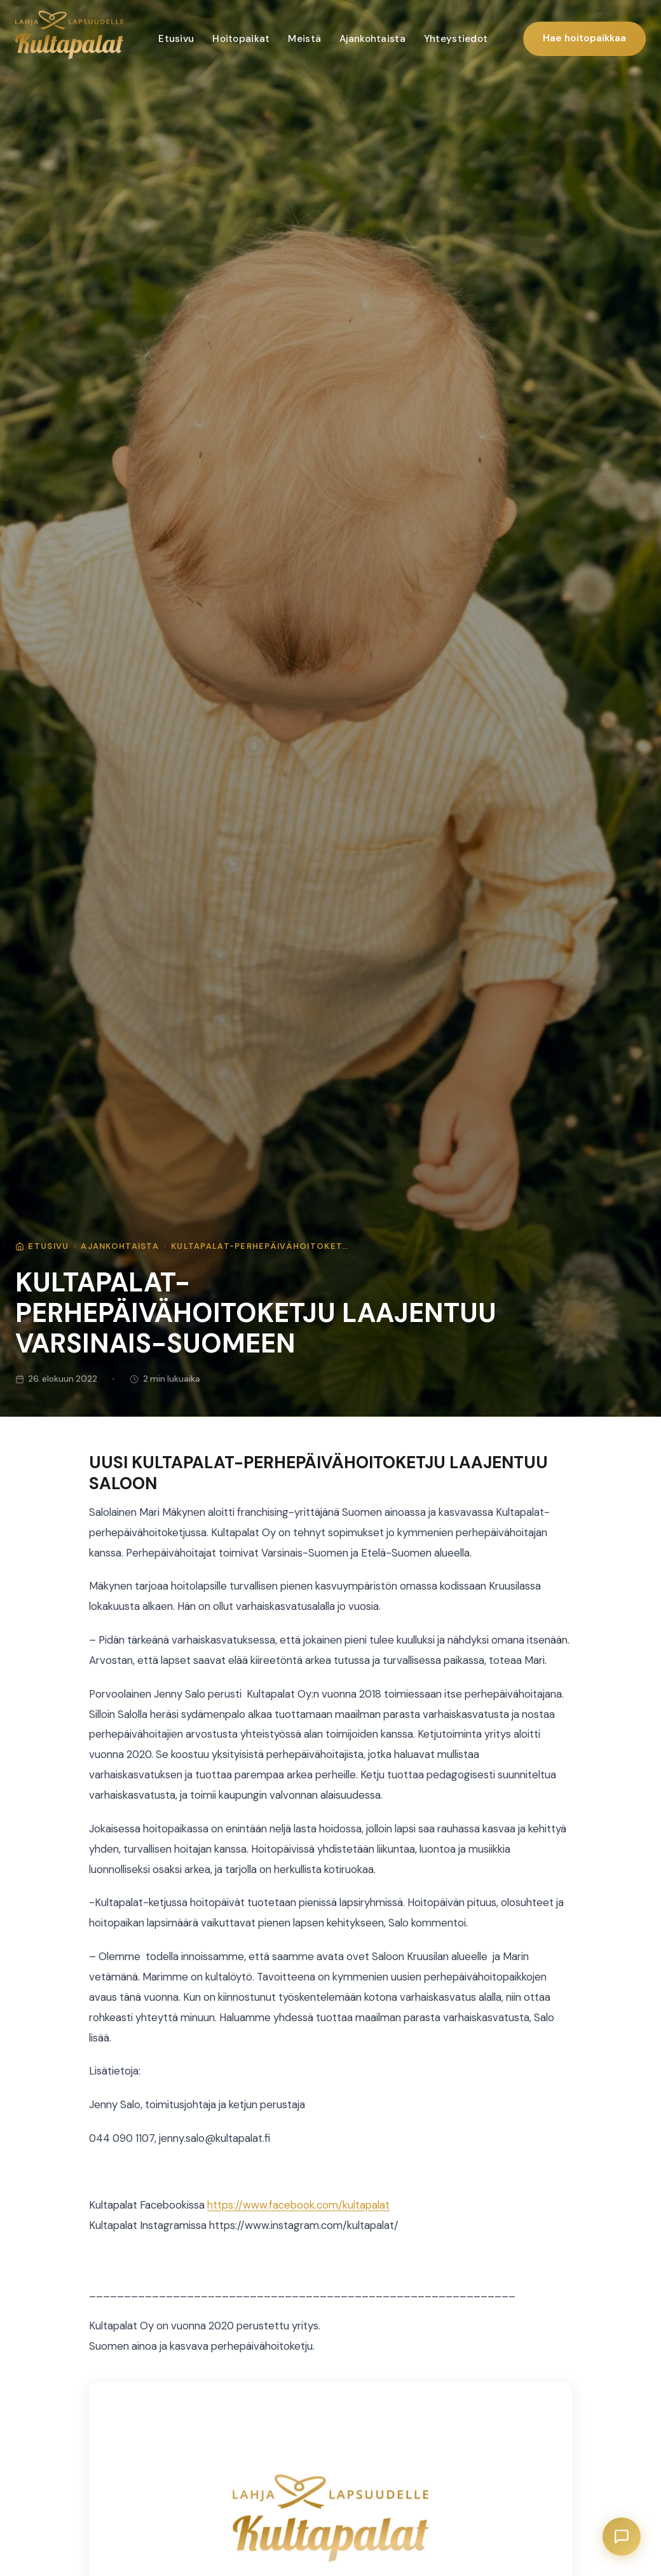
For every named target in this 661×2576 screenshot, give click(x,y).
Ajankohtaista (372, 38)
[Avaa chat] (622, 2537)
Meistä (304, 38)
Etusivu (176, 38)
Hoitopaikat (240, 38)
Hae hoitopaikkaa (584, 38)
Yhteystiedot (456, 38)
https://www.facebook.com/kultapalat (298, 2205)
